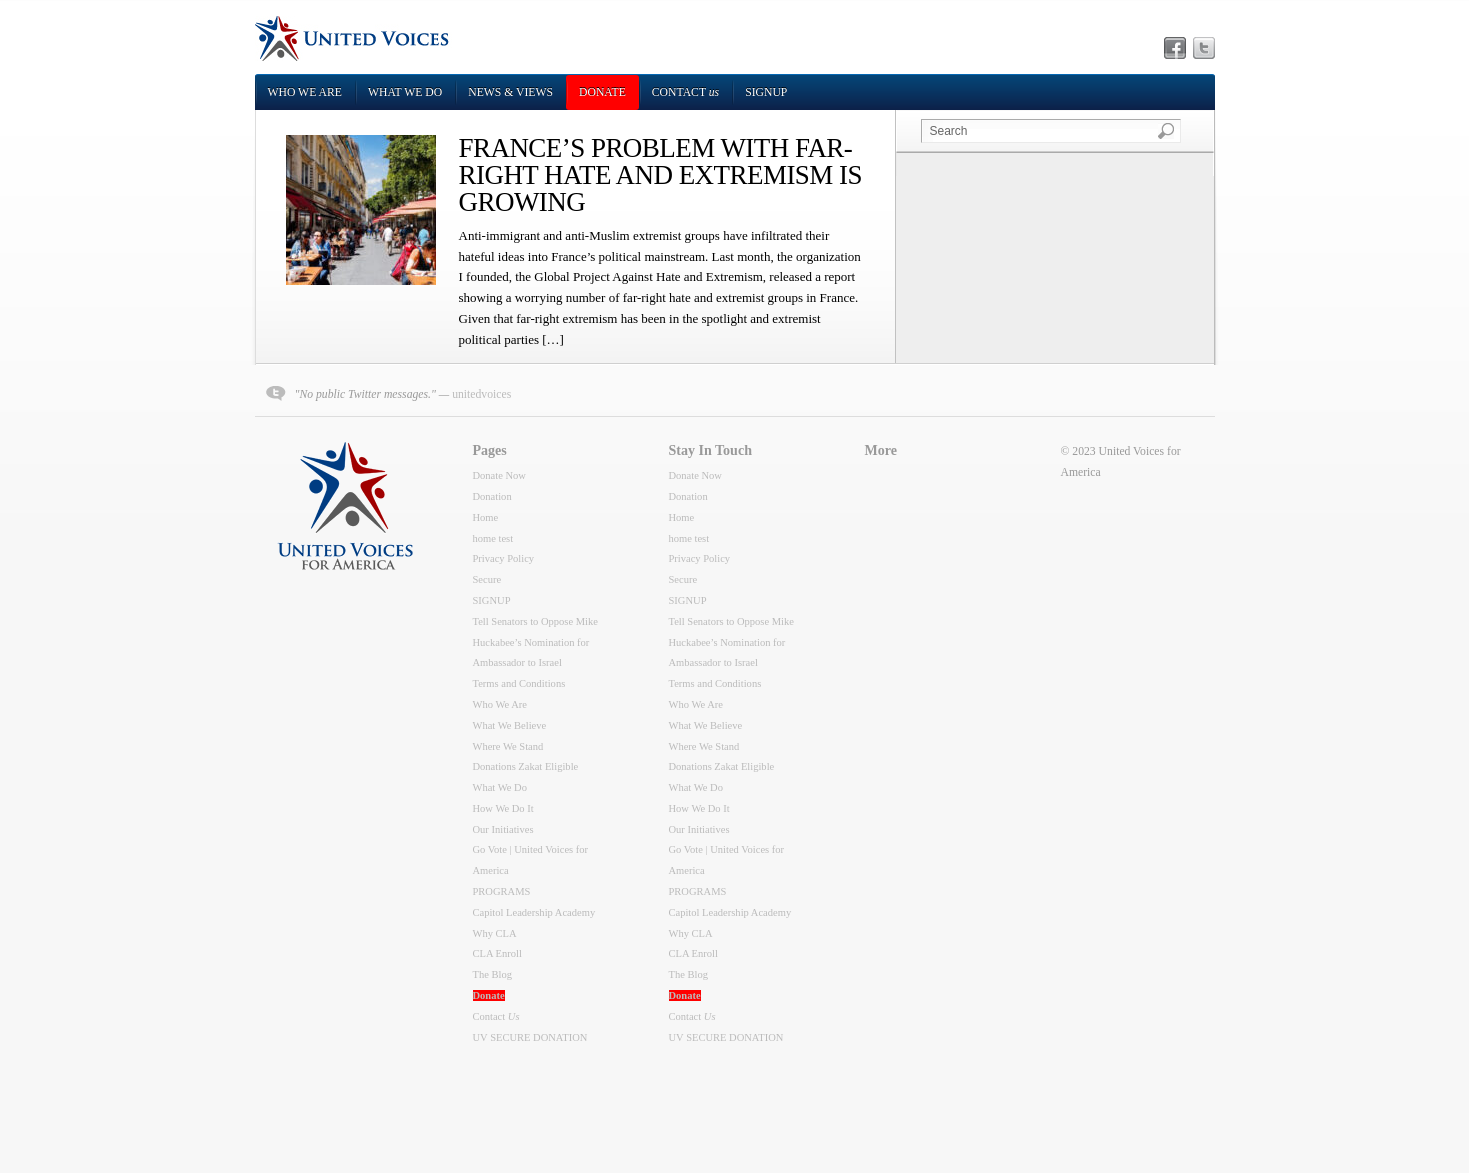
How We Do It (503, 808)
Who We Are (305, 92)
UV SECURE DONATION (530, 1037)
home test (493, 538)
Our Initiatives (503, 829)
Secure (487, 579)
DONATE (602, 92)
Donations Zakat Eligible (526, 766)
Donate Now (499, 475)
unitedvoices (481, 394)
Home (486, 517)
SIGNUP (766, 92)
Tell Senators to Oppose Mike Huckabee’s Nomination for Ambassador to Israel (535, 642)
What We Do (405, 92)
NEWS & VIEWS (510, 92)
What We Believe (510, 725)
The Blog (492, 974)
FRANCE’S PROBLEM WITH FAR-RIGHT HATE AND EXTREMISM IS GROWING (660, 175)
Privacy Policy (504, 558)
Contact (685, 92)
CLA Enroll (497, 953)
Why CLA (495, 933)
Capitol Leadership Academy (534, 912)
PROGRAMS (502, 891)
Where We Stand (508, 746)
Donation (492, 496)
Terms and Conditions (519, 683)
